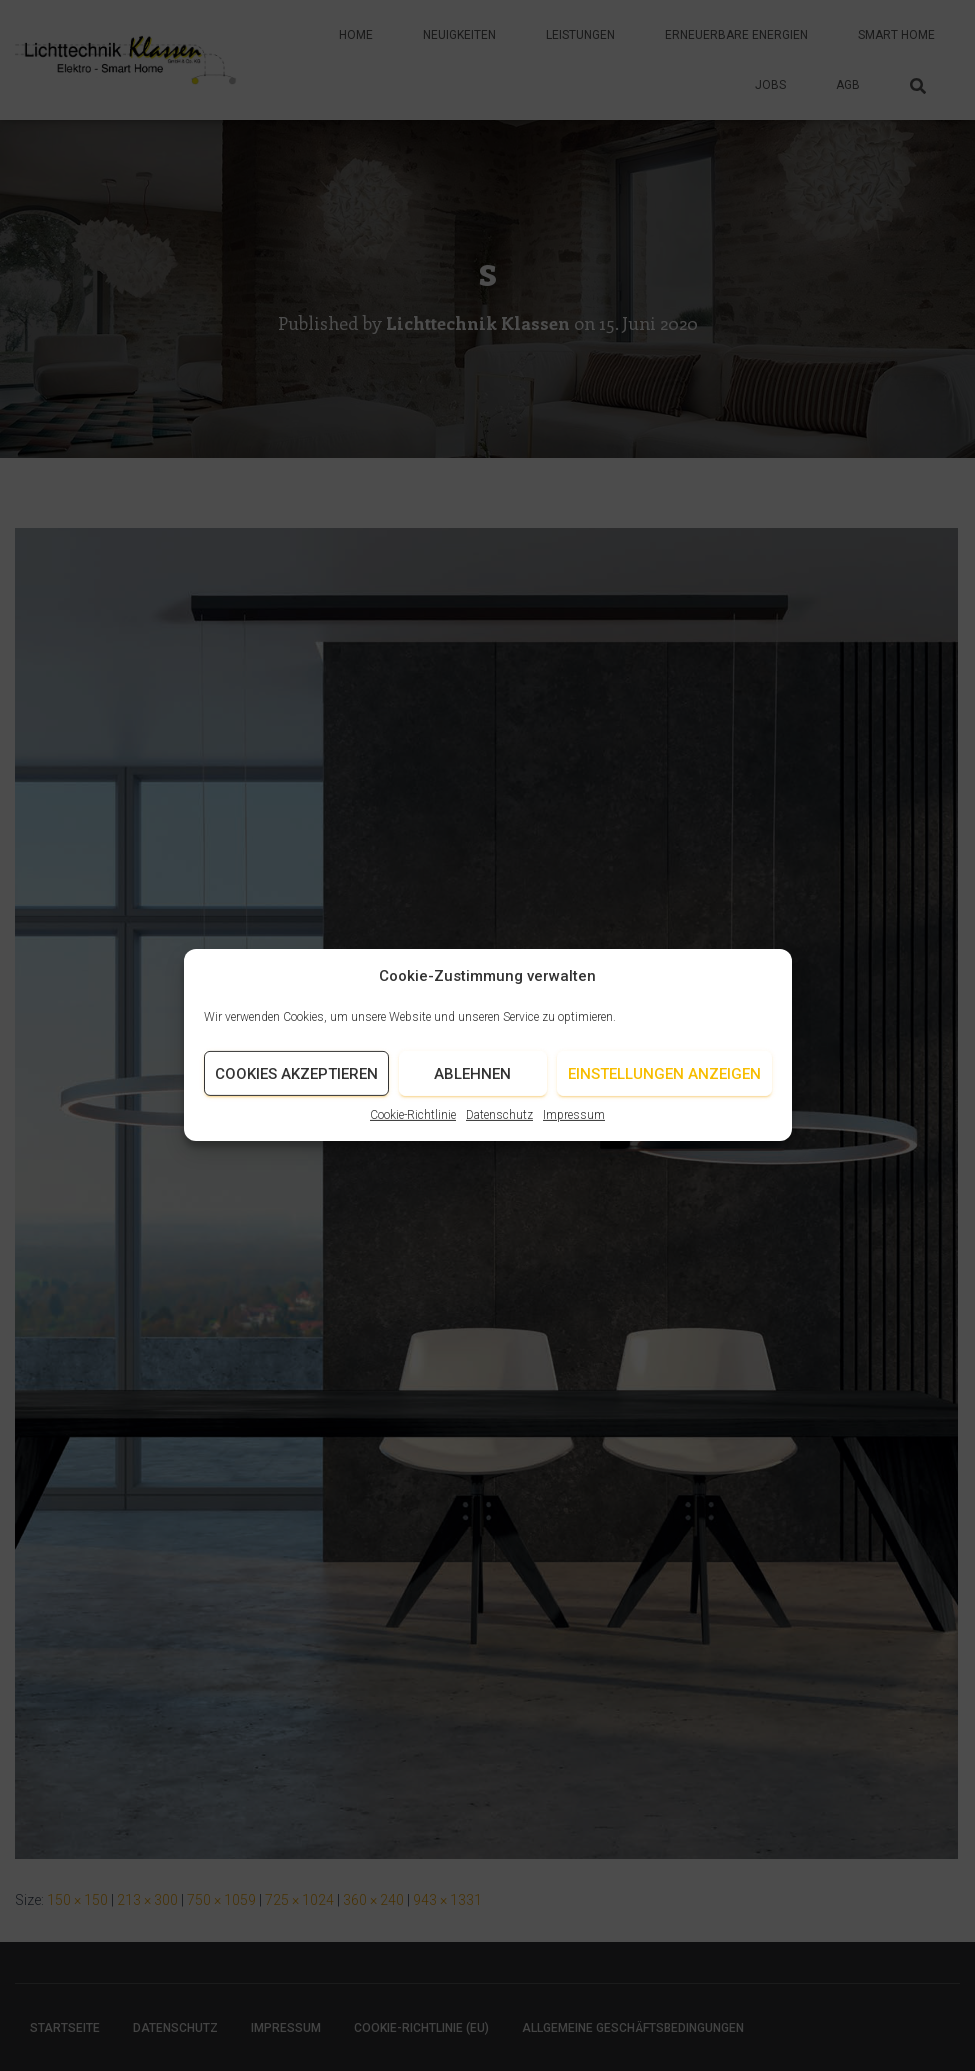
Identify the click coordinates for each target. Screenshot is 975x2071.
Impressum (574, 1134)
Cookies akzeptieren (296, 1092)
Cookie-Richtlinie (413, 1134)
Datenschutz (499, 1134)
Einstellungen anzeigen (664, 1092)
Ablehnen (472, 1092)
